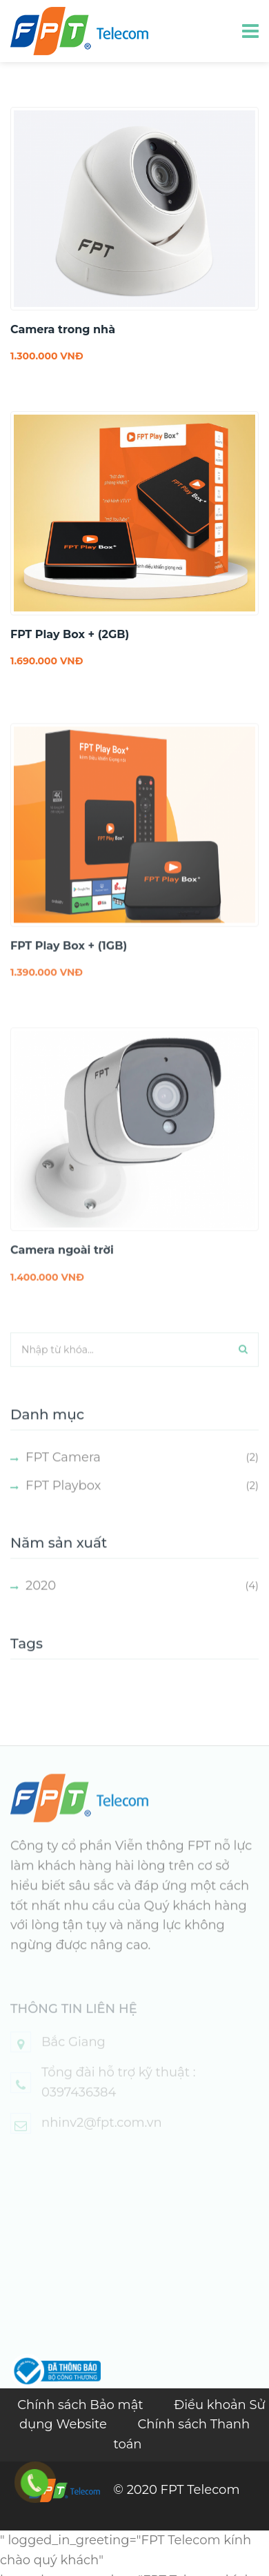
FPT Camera (63, 1470)
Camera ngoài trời (62, 1263)
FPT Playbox (63, 1498)
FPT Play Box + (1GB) (68, 959)
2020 (41, 1599)
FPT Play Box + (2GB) (69, 634)
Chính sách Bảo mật (81, 2404)
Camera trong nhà (62, 329)
